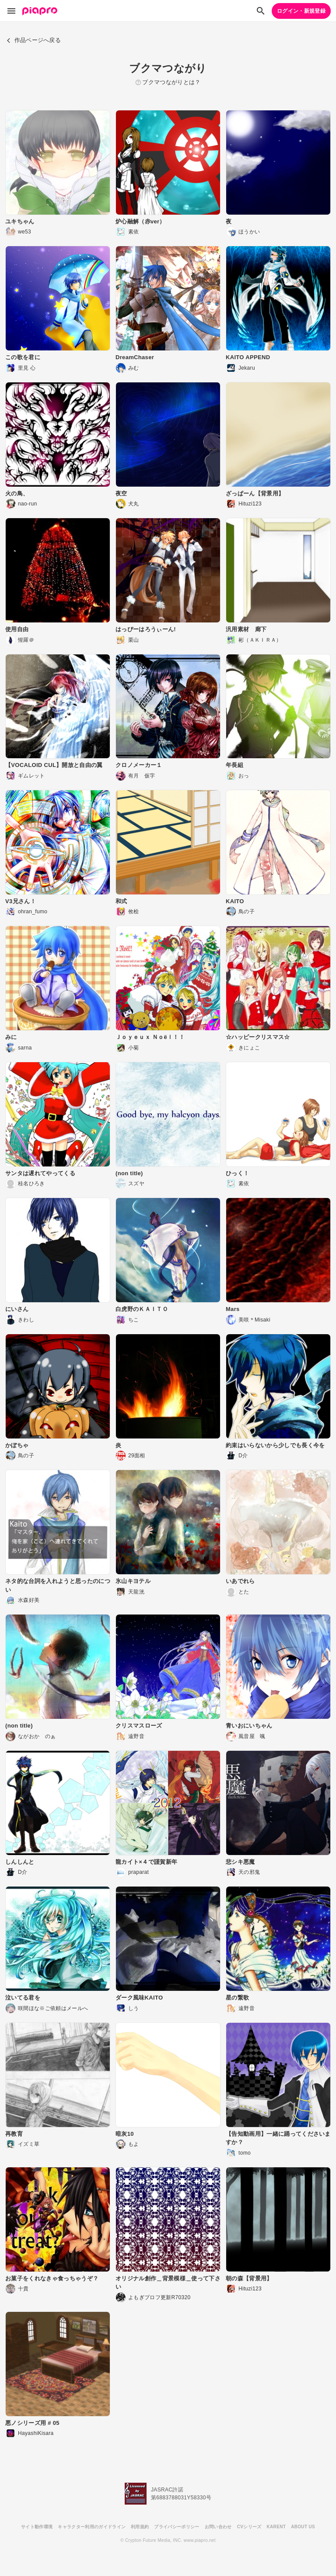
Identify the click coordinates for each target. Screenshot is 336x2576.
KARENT (276, 2526)
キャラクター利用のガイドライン (92, 2526)
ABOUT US (303, 2526)
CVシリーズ (249, 2526)
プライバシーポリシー (176, 2526)
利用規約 (140, 2526)
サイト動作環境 (36, 2526)
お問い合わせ (218, 2526)
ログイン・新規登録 (301, 11)
